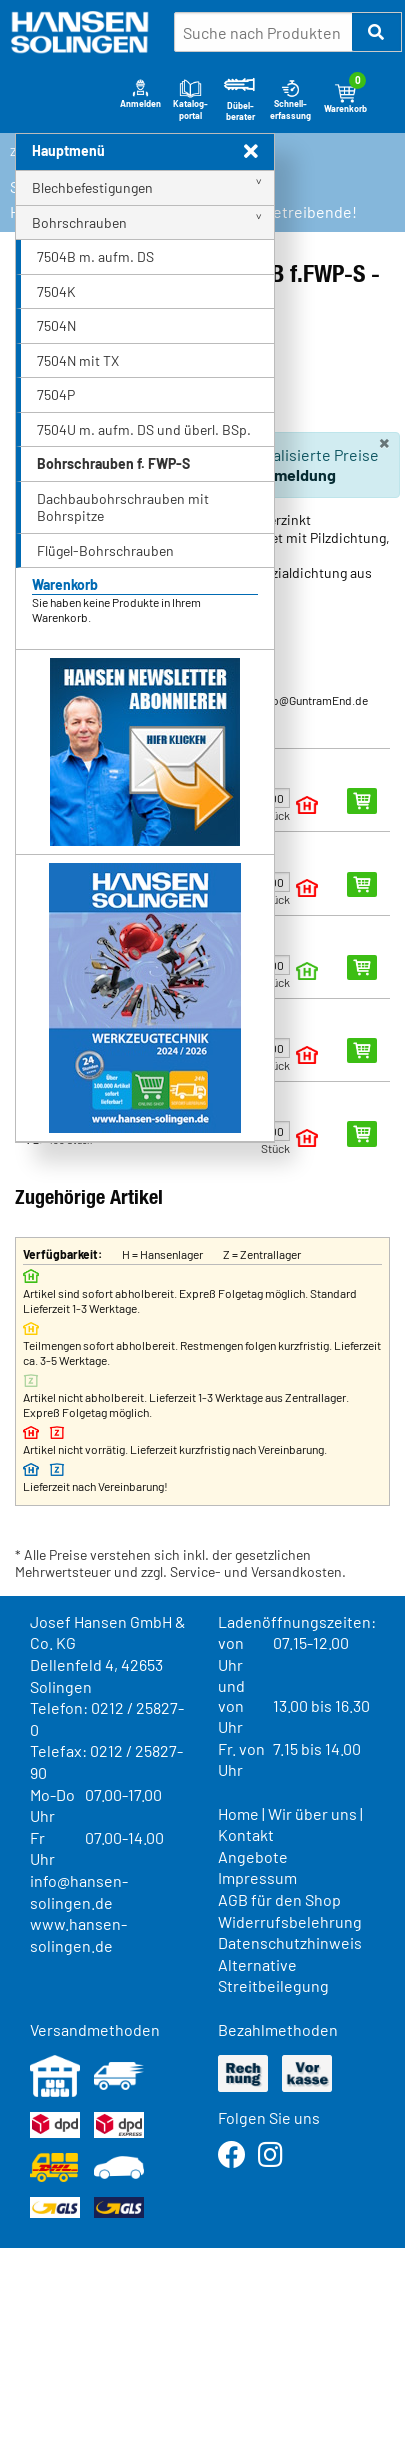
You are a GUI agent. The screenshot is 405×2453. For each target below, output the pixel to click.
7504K (56, 291)
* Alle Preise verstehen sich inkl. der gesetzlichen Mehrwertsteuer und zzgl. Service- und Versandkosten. (180, 1563)
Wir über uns (312, 1813)
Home (238, 1813)
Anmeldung (295, 474)
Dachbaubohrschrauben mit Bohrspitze (123, 507)
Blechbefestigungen (92, 187)
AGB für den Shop (279, 1899)
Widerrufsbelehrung (290, 1921)
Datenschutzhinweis (290, 1942)
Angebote (253, 1856)
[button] (377, 32)
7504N (56, 325)
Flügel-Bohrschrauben (105, 550)
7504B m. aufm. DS (95, 256)
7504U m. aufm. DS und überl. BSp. (144, 429)
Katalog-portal (190, 98)
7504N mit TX (78, 360)
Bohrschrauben (79, 222)
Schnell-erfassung (290, 98)
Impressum (257, 1877)
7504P (56, 394)
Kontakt (246, 1834)
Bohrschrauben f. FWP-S (113, 463)
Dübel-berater (240, 99)
